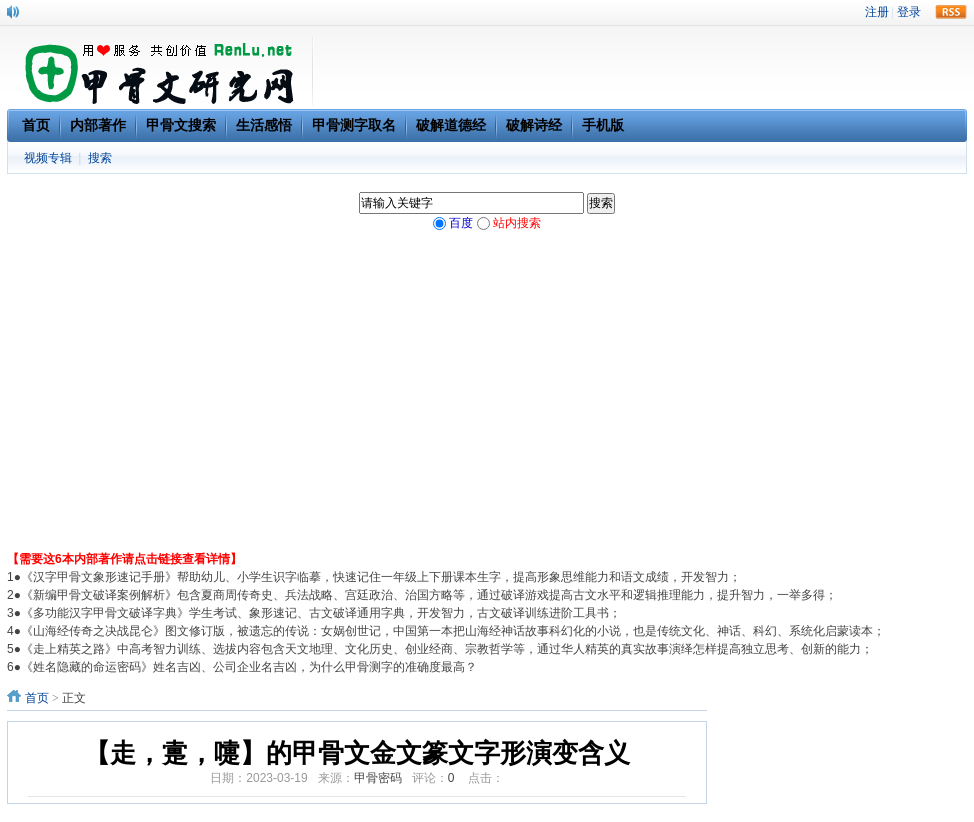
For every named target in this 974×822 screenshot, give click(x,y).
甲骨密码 (378, 778)
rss (951, 12)
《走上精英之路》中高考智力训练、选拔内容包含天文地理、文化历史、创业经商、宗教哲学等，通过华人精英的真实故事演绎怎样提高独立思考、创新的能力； (447, 649)
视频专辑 (48, 158)
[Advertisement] (487, 400)
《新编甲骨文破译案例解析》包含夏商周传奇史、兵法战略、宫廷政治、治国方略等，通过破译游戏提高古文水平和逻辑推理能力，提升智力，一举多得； (429, 595)
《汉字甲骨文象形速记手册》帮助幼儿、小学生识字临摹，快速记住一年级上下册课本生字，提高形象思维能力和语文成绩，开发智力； (381, 577)
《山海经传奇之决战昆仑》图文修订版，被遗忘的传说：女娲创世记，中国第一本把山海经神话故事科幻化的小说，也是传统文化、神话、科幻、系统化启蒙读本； (453, 631)
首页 (37, 698)
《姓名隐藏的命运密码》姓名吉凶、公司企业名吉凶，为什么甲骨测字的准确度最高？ (249, 667)
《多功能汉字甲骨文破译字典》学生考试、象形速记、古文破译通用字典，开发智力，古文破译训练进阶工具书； (321, 613)
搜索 (100, 158)
